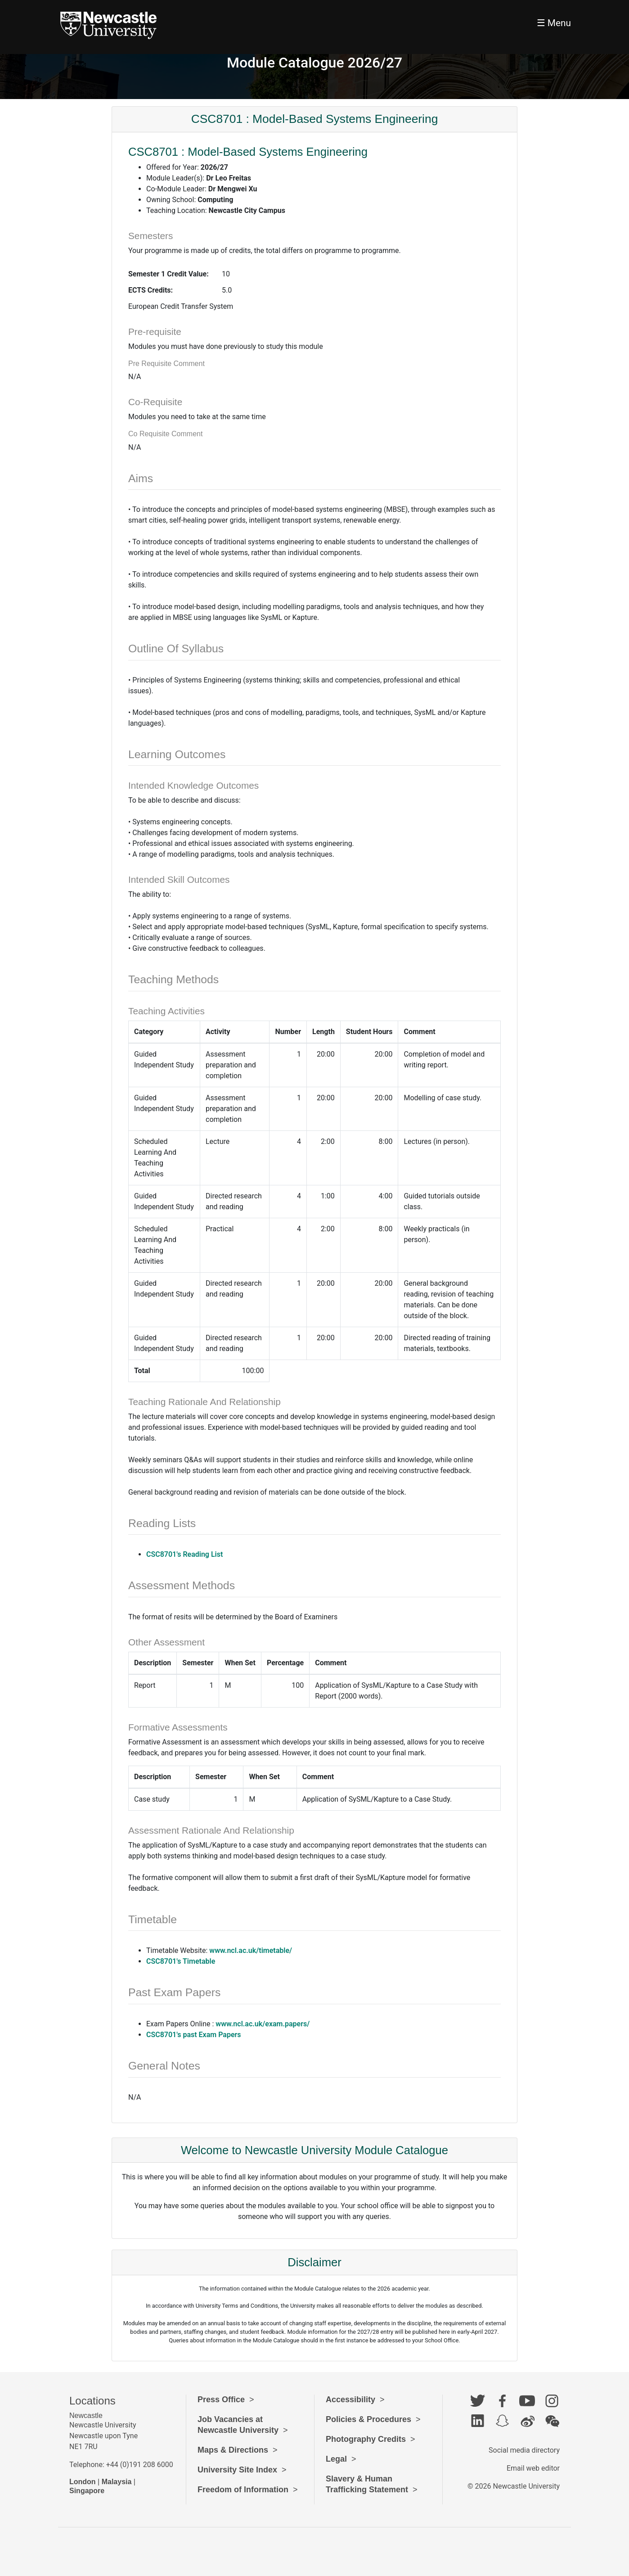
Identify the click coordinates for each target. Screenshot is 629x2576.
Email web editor (533, 2468)
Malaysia (117, 2482)
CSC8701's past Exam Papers (193, 2034)
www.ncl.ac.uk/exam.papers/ (263, 2024)
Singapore (86, 2491)
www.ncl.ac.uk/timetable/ (250, 1950)
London (82, 2482)
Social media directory (524, 2450)
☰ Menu (554, 23)
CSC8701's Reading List (184, 1554)
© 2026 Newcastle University (513, 2486)
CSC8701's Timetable (180, 1961)
